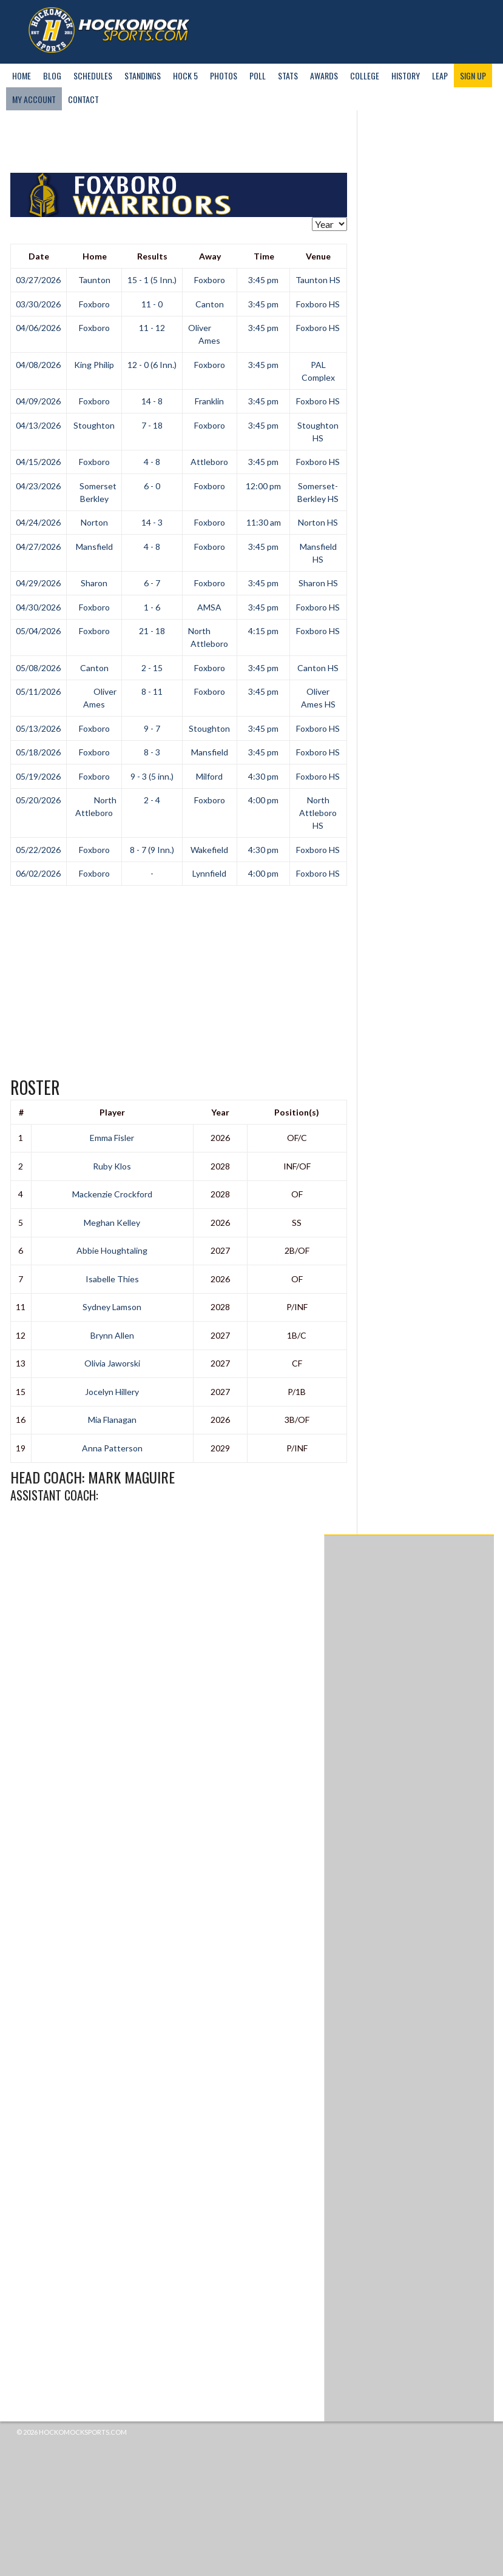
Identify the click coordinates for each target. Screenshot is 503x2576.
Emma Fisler (112, 1137)
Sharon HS (318, 583)
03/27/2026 (38, 280)
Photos (223, 75)
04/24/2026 (38, 522)
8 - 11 (152, 691)
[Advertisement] (231, 142)
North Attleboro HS (318, 813)
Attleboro (209, 462)
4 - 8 (152, 462)
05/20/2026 (38, 800)
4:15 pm (263, 631)
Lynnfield (209, 873)
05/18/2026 (38, 752)
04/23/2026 (38, 486)
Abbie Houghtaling (111, 1250)
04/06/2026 (38, 328)
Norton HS (318, 522)
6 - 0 (152, 486)
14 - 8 (152, 401)
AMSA (209, 607)
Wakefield (209, 850)
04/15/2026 (38, 462)
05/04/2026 (38, 631)
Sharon (94, 583)
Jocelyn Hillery (112, 1392)
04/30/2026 (38, 607)
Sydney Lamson (112, 1307)
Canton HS (318, 668)
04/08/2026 (38, 365)
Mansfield (94, 546)
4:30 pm (263, 776)
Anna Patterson (112, 1448)
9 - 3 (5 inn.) (152, 776)
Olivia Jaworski (112, 1363)
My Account (34, 99)
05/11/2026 (38, 691)
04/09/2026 (38, 401)
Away (210, 256)
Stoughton (94, 425)
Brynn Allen (112, 1335)
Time (264, 256)
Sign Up (473, 75)
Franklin (209, 401)
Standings (142, 75)
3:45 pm (263, 280)
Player (112, 1112)
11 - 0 (152, 304)
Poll (257, 75)
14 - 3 (152, 522)
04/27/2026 (38, 546)
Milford (209, 776)
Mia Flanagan (112, 1419)
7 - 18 (152, 425)
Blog (52, 75)
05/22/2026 (38, 850)
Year (220, 1112)
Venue (318, 256)
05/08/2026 (38, 668)
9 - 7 (152, 728)
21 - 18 (152, 631)
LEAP (440, 75)
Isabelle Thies (112, 1279)
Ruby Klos (112, 1166)
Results (152, 256)
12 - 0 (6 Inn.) (152, 365)
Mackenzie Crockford (112, 1194)
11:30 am (263, 522)
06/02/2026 (38, 873)
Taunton (94, 280)
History (405, 75)
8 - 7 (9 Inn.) (152, 850)
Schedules (92, 75)
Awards (324, 75)
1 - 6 (152, 607)
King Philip (94, 365)
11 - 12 (152, 328)
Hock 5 (185, 75)
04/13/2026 (38, 425)
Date (39, 256)
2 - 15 (152, 668)
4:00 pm (263, 800)
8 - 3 (152, 752)
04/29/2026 (38, 583)
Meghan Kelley (112, 1222)
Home (21, 75)
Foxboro (209, 280)
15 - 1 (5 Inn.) (152, 280)
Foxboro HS (318, 304)
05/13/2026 (38, 728)
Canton (209, 304)
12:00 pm (263, 486)
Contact (83, 99)
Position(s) (296, 1112)
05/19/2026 (38, 776)
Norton (94, 522)
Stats (288, 75)
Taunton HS (317, 280)
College (364, 75)
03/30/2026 (38, 304)
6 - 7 (152, 583)
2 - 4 (152, 800)
